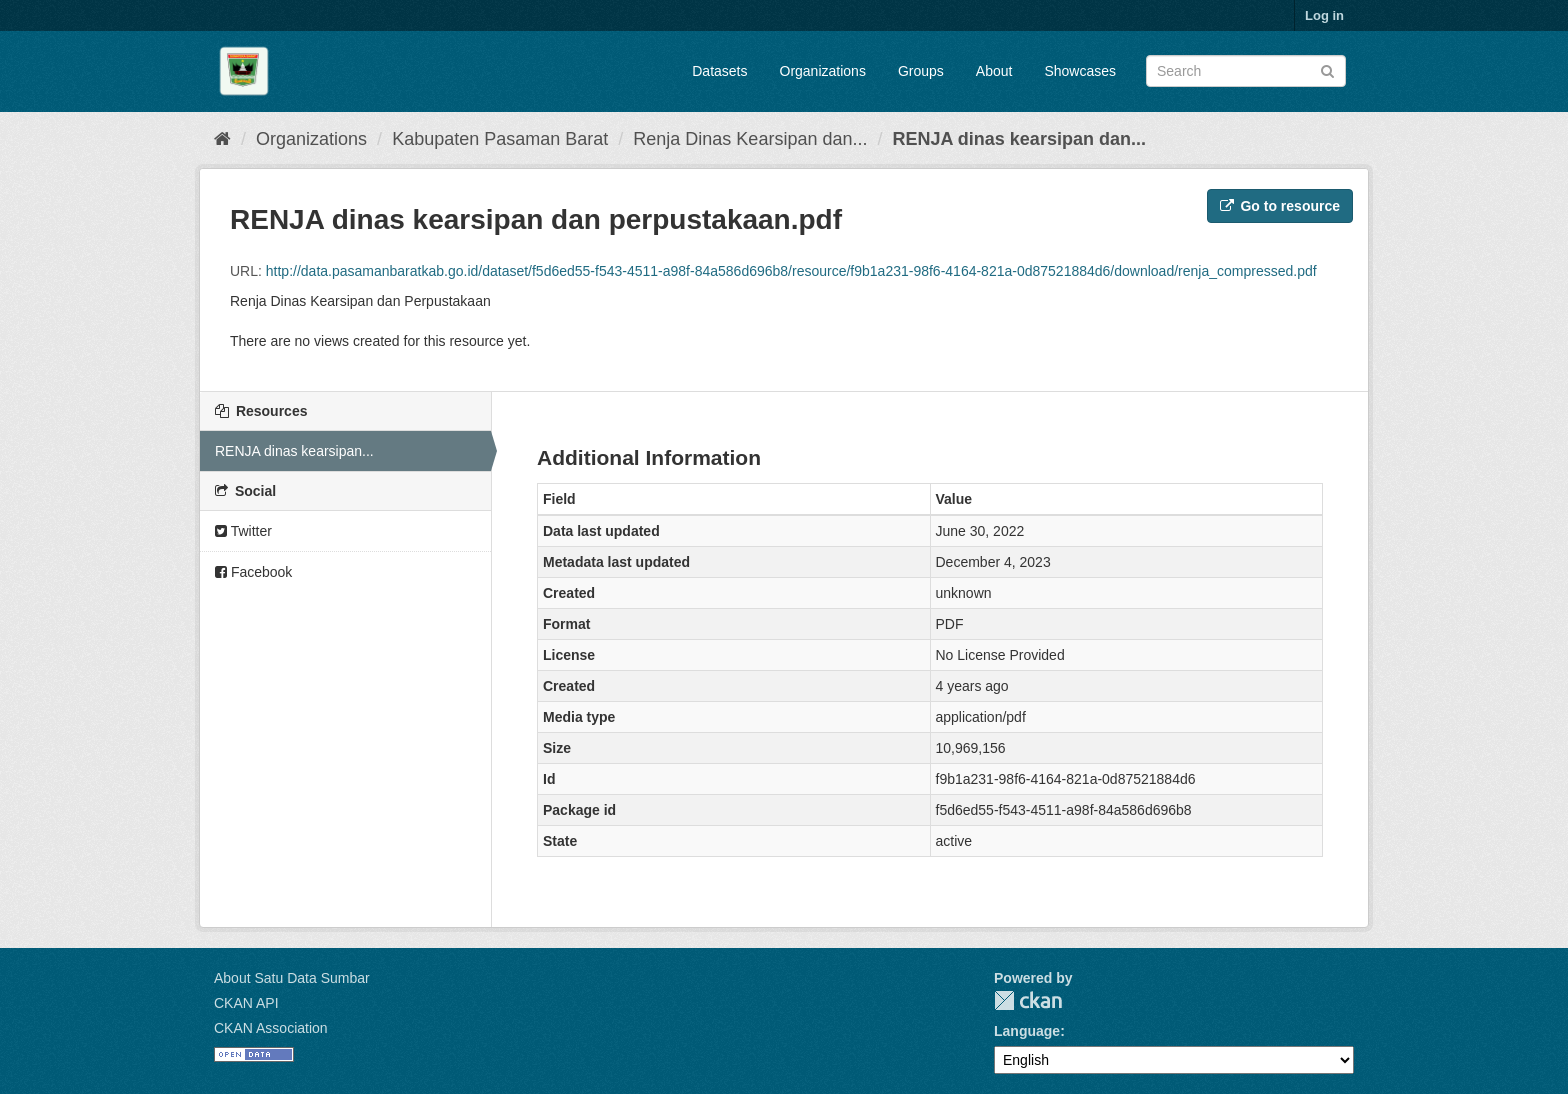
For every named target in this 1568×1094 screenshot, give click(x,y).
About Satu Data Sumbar (292, 978)
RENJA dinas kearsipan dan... (1018, 139)
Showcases (1080, 71)
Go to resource (1280, 206)
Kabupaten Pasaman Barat (500, 139)
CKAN (1028, 1000)
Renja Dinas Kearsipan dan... (750, 139)
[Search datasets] (1246, 71)
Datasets (719, 71)
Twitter (243, 531)
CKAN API (246, 1003)
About (994, 71)
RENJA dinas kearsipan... (294, 451)
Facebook (253, 572)
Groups (921, 71)
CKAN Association (271, 1028)
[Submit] (1327, 69)
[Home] (222, 139)
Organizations (823, 71)
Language (1027, 1031)
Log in (1324, 15)
